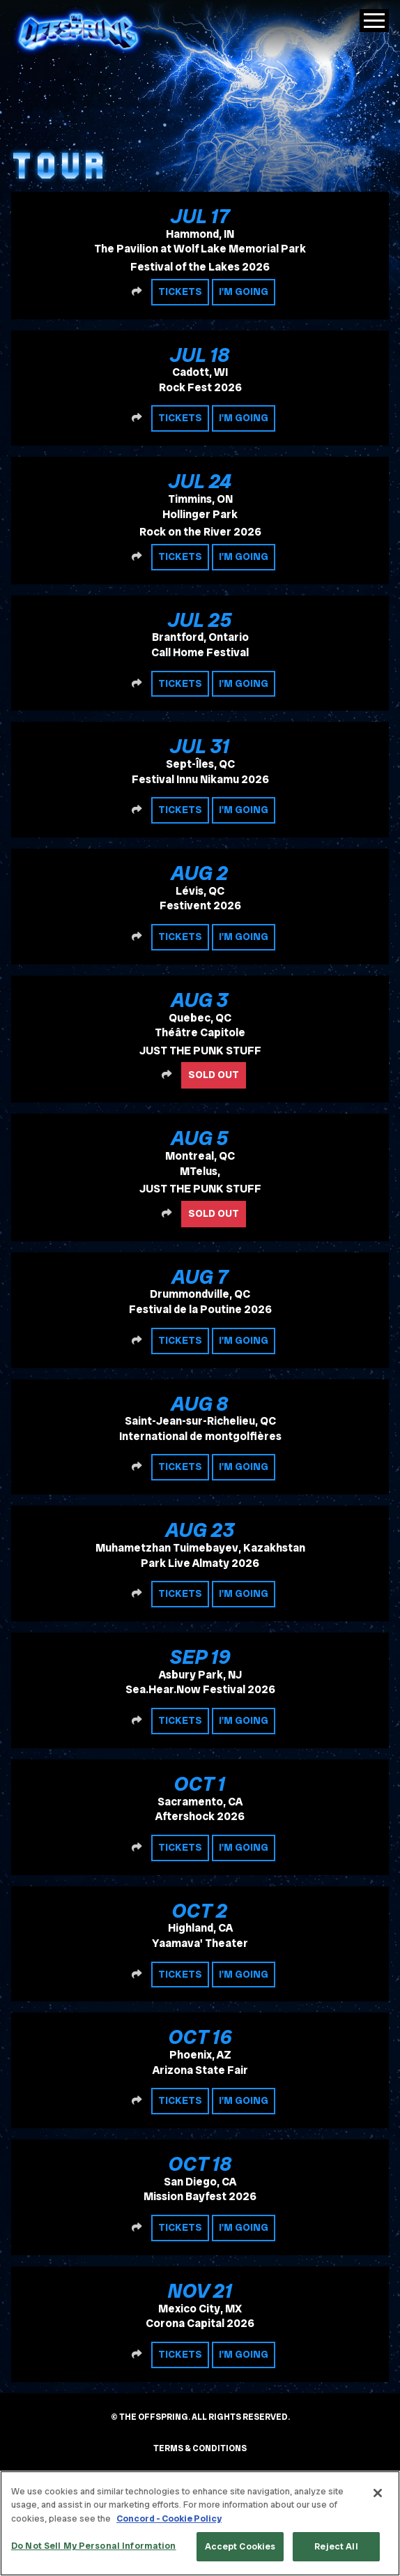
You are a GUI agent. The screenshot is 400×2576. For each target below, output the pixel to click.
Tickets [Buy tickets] (180, 291)
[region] (200, 2523)
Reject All (335, 2546)
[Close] (377, 2493)
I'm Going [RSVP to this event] (243, 291)
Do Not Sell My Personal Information (93, 2546)
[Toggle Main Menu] (374, 20)
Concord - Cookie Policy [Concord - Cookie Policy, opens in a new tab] (169, 2518)
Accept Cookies (240, 2546)
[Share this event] (136, 292)
